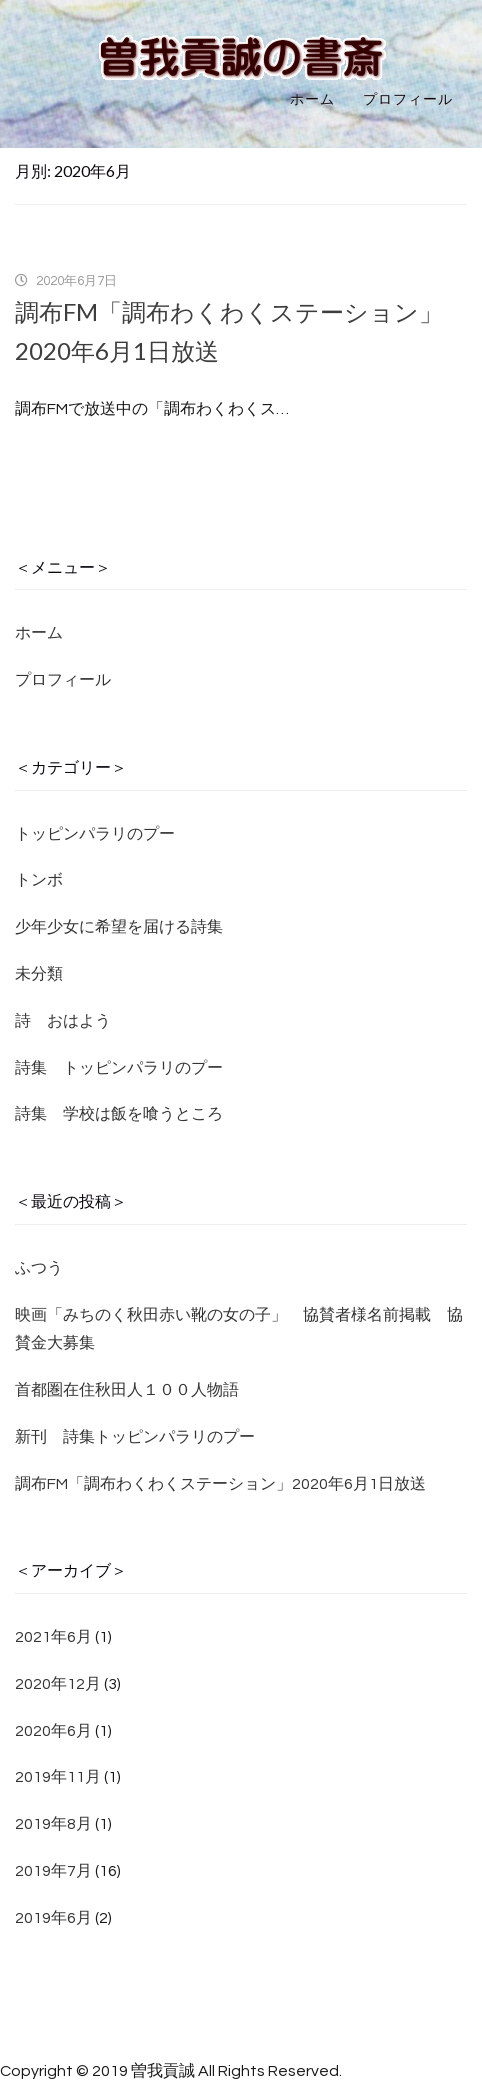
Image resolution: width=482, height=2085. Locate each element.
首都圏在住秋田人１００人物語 (127, 1390)
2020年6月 (53, 1731)
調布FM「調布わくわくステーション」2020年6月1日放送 (220, 1484)
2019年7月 (53, 1871)
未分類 (39, 974)
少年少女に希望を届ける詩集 (119, 927)
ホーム (312, 100)
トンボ (39, 880)
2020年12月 (58, 1684)
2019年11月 (58, 1777)
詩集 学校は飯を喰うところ (119, 1114)
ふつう (39, 1268)
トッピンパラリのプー (95, 834)
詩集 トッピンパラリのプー (119, 1068)
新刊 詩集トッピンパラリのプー (135, 1437)
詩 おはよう (63, 1021)
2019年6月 (53, 1918)
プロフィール (408, 100)
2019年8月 (53, 1824)
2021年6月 (53, 1637)
